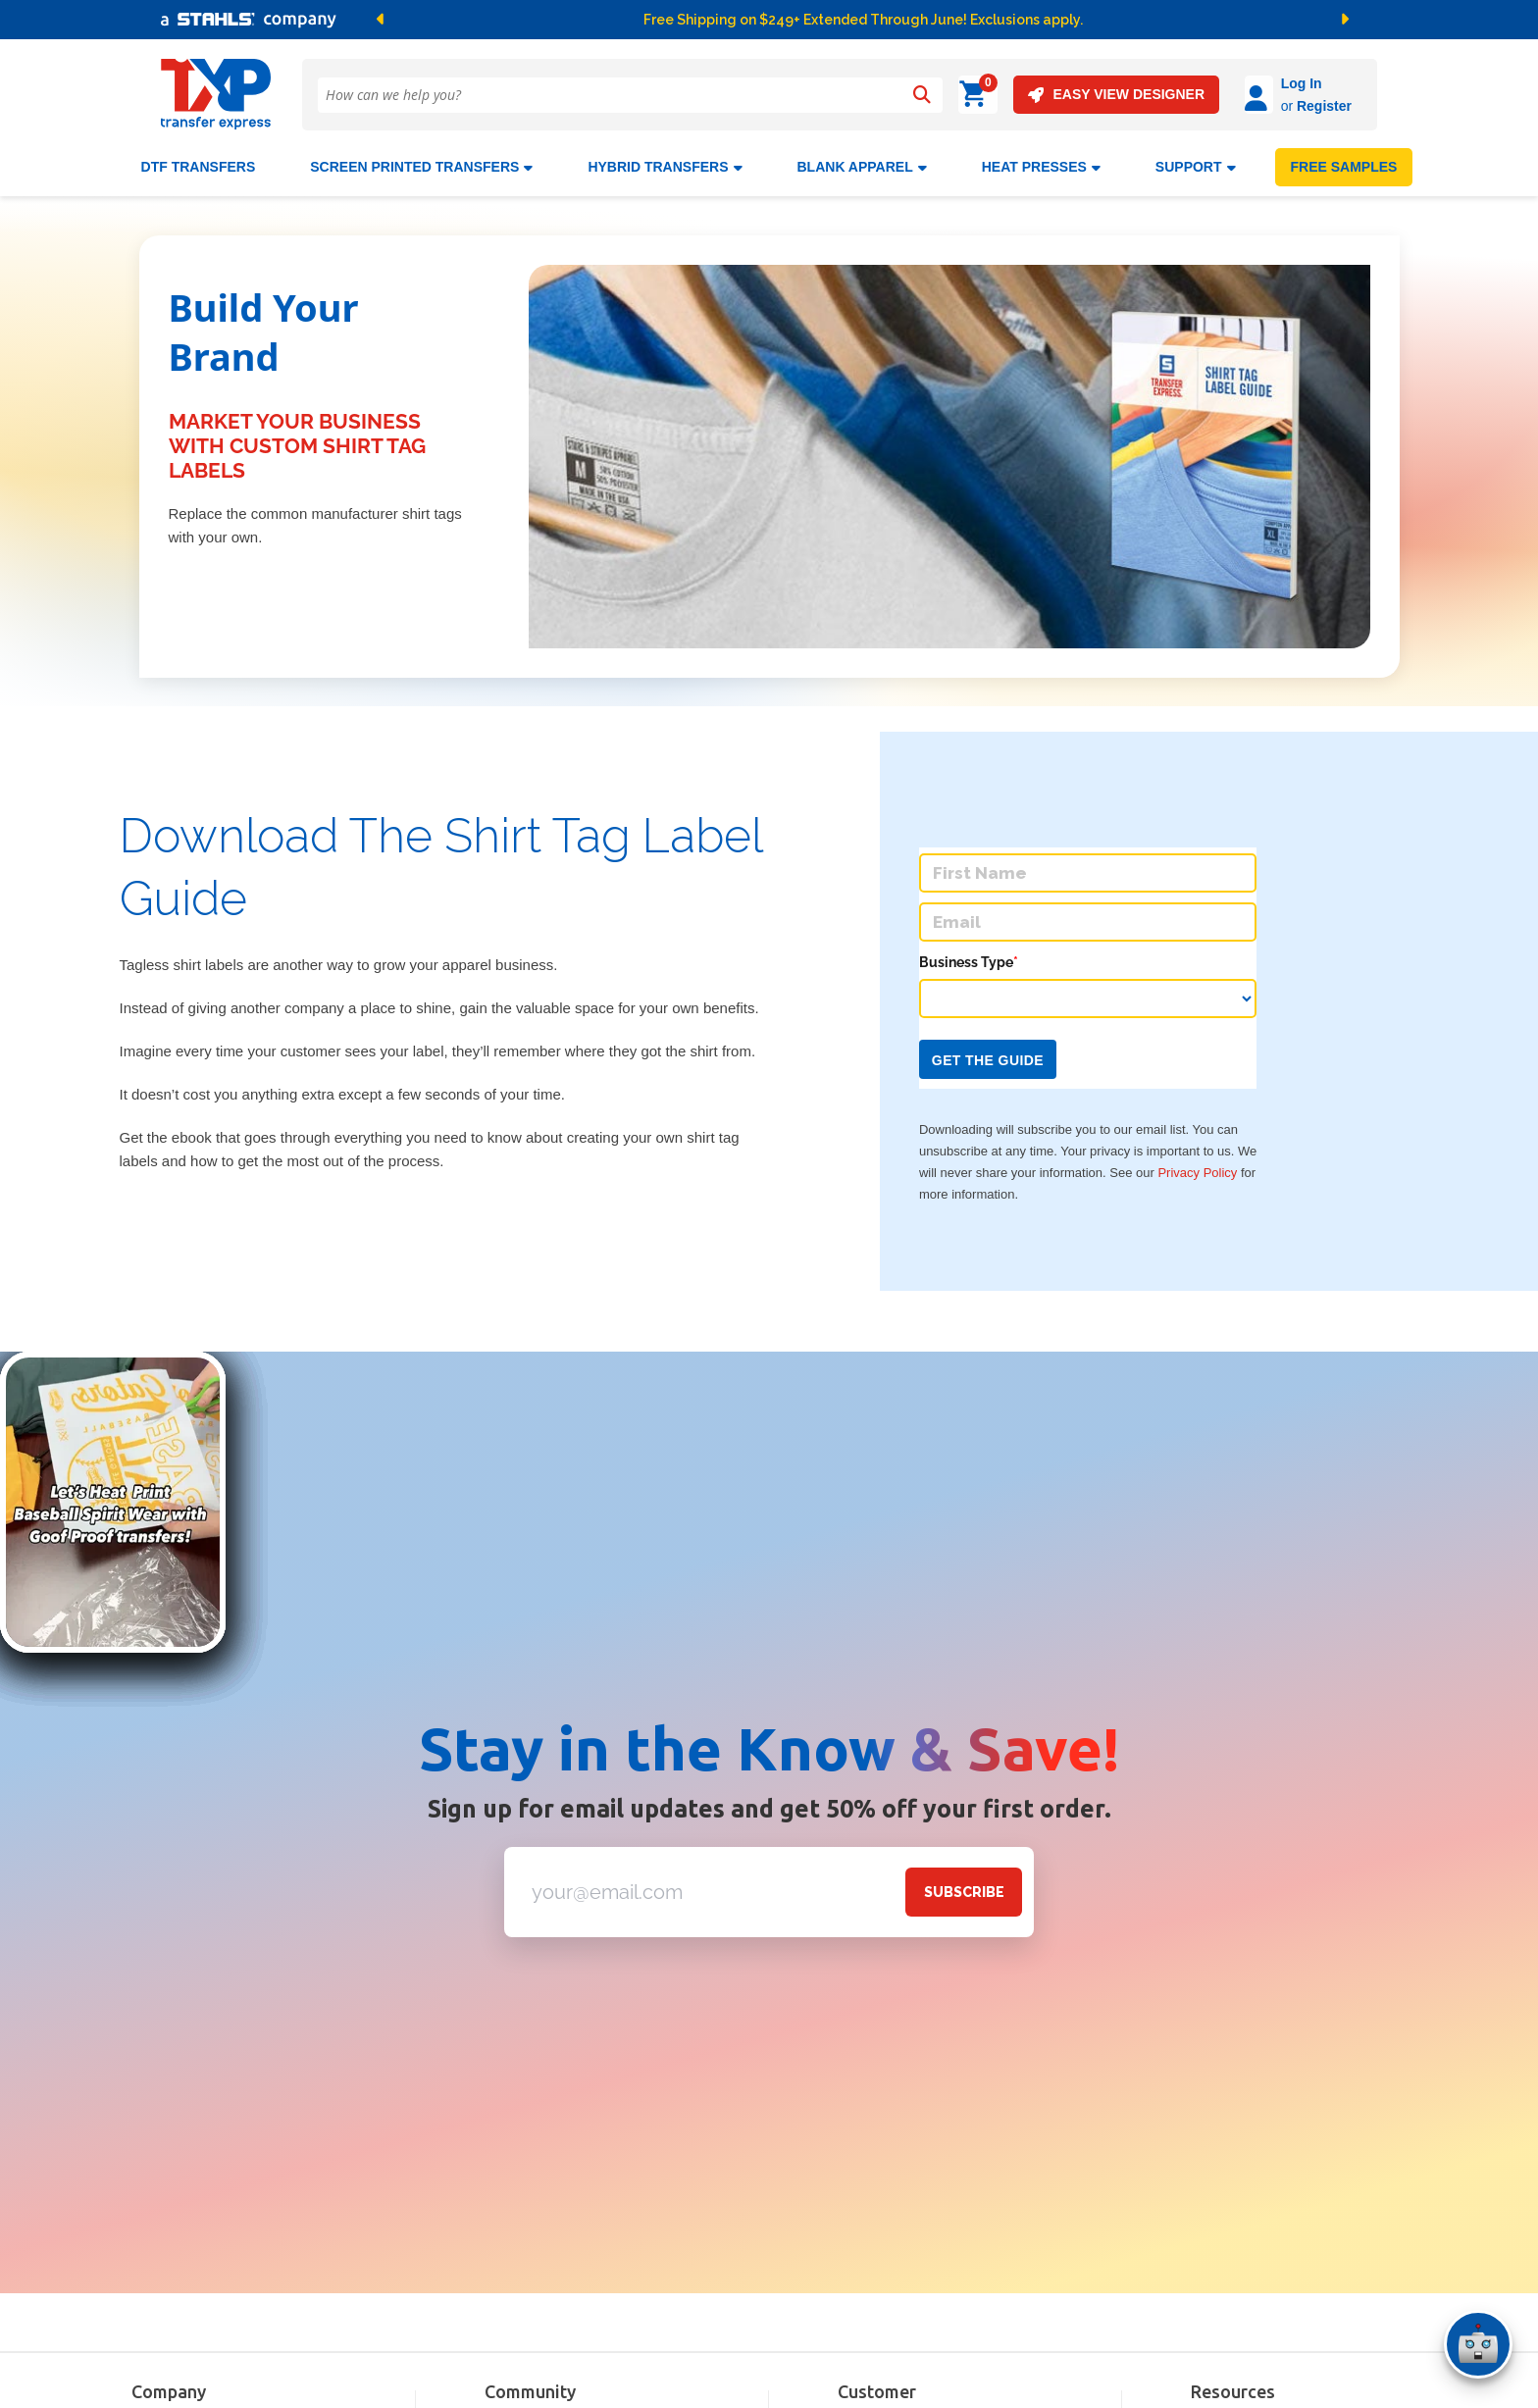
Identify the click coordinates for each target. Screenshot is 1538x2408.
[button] (586, 19)
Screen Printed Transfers (421, 159)
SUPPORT (1195, 159)
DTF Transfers (198, 159)
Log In (1246, 83)
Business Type (968, 954)
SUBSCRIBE (964, 1884)
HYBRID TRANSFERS (665, 159)
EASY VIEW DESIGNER (1061, 94)
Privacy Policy (1197, 1164)
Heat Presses (1041, 159)
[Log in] (1204, 95)
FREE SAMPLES (1344, 159)
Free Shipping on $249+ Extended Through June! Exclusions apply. (863, 19)
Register (1269, 106)
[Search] (921, 95)
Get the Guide (988, 1052)
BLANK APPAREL (862, 159)
